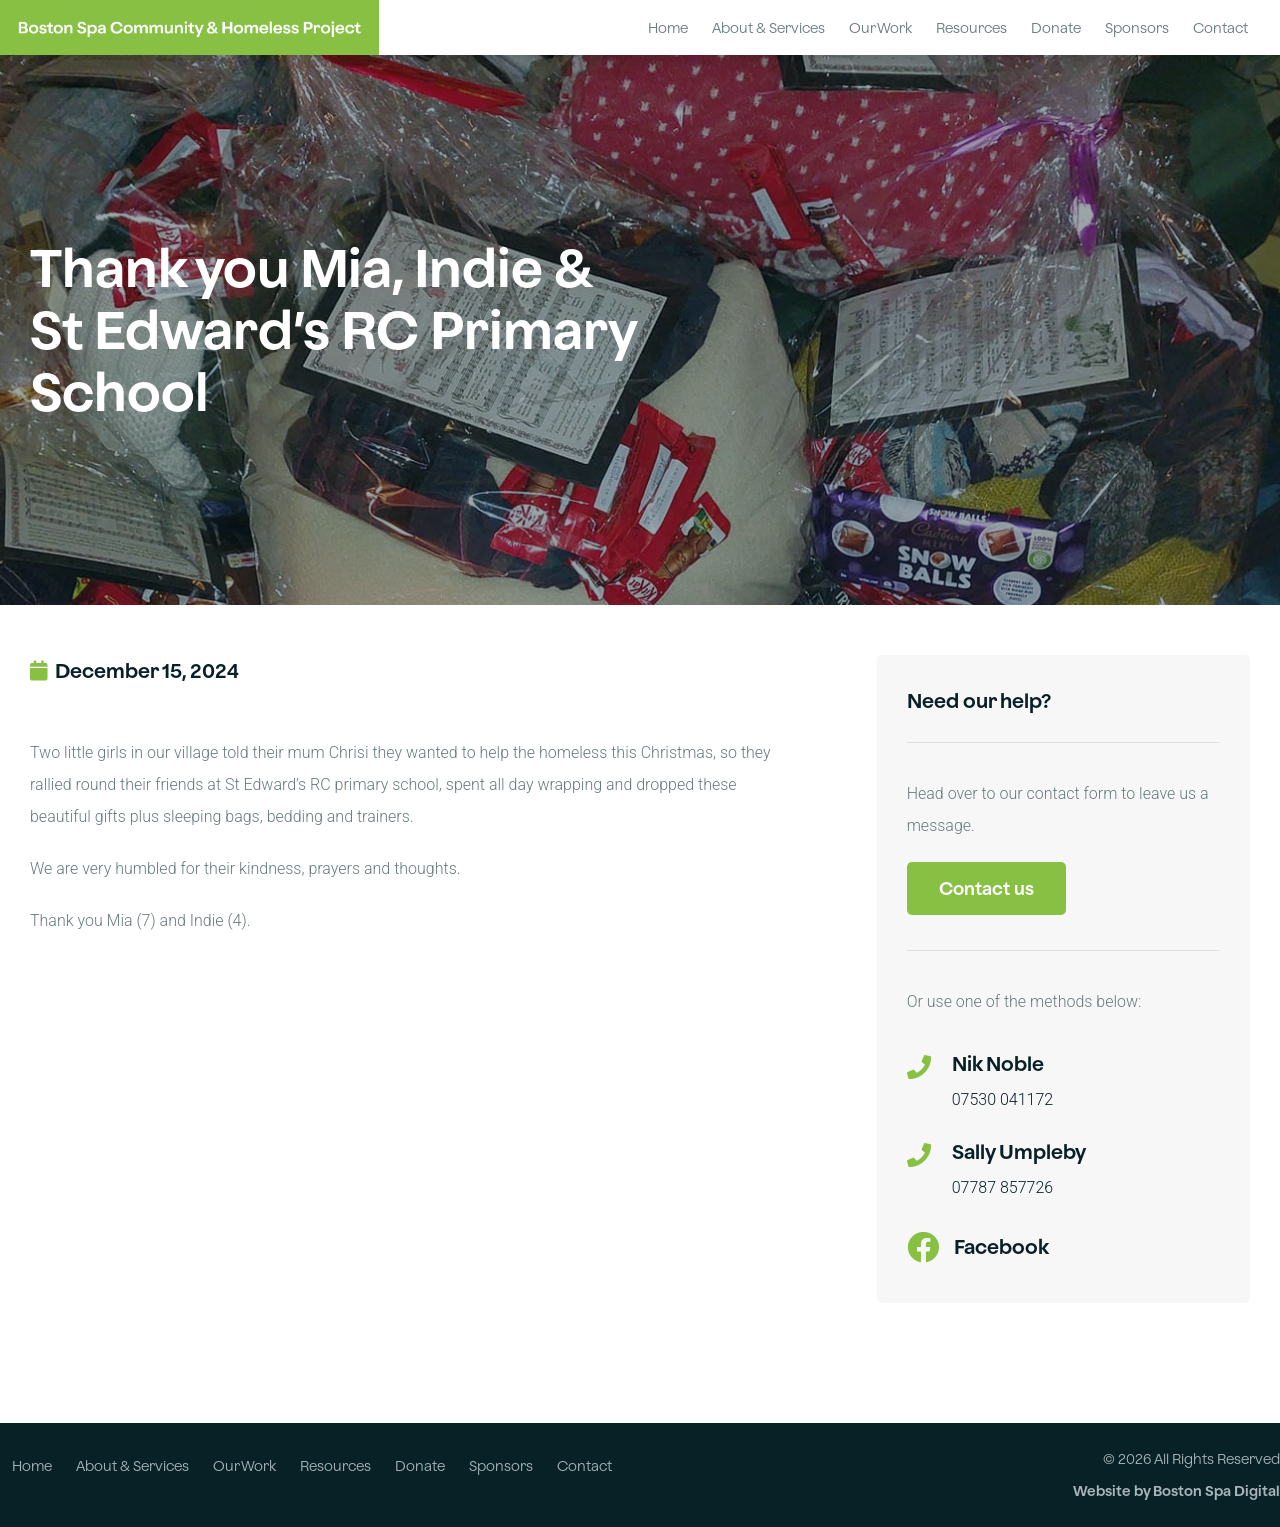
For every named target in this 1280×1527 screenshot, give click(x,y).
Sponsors (1137, 27)
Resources (971, 27)
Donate (1056, 27)
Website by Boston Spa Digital (1176, 1490)
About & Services (768, 27)
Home (668, 27)
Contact (1220, 27)
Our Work (880, 27)
